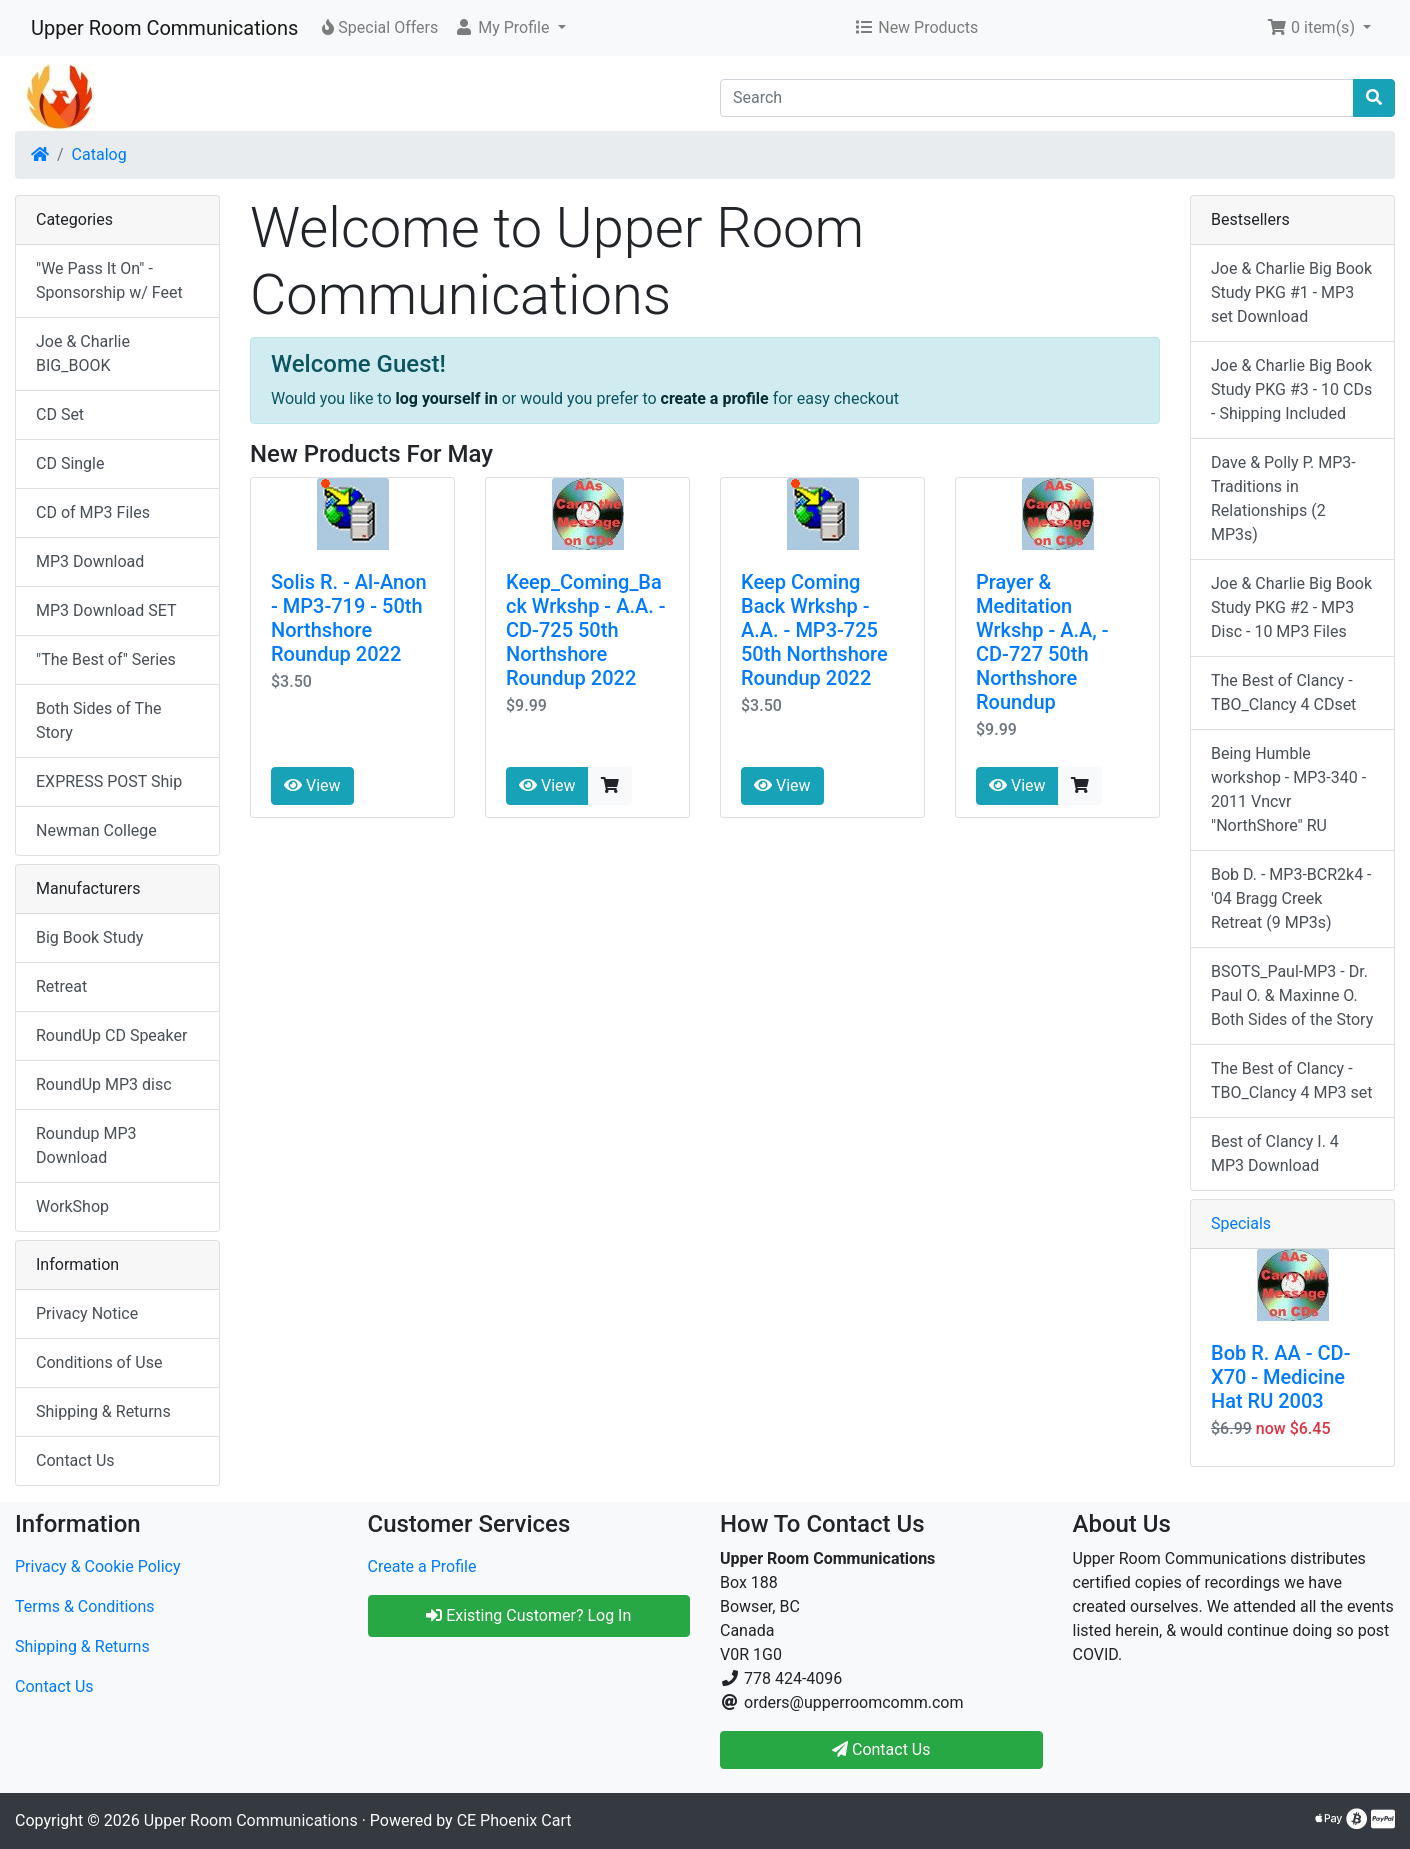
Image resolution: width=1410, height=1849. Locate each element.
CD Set (60, 414)
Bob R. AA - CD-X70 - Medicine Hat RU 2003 (1280, 1377)
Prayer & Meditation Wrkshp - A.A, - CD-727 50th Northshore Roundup (1042, 642)
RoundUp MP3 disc (104, 1084)
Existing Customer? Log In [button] (528, 1615)
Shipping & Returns (103, 1411)
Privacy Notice (87, 1313)
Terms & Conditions (85, 1606)
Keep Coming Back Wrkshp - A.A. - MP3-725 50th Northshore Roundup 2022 (814, 630)
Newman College (96, 830)
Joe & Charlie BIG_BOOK (83, 353)
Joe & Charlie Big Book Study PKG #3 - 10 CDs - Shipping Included (1291, 389)
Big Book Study (89, 937)
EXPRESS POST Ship (109, 781)
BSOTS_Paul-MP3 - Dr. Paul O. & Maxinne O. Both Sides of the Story (1292, 995)
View (312, 785)
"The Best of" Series (106, 659)
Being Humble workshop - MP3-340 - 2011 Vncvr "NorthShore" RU (1288, 789)
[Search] (1037, 98)
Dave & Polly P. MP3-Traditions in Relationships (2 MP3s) (1283, 498)
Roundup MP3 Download (86, 1145)
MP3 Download (90, 561)
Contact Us (75, 1460)
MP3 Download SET (106, 610)
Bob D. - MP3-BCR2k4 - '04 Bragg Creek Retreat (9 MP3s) (1291, 898)
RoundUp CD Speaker (111, 1035)
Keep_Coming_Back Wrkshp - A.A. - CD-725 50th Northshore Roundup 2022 (586, 630)
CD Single (70, 463)
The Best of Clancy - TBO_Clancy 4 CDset (1283, 692)
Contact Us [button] (881, 1749)
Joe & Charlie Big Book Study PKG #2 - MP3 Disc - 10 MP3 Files (1291, 607)
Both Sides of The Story (98, 720)
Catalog (99, 154)
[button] (509, 28)
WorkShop (72, 1206)
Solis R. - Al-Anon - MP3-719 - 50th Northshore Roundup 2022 (349, 618)
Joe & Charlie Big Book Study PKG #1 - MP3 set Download (1291, 292)
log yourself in (447, 398)
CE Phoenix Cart (514, 1820)
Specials (1241, 1223)
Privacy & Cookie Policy (98, 1566)
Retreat (61, 986)
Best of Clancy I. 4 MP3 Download (1275, 1153)
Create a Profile (422, 1566)
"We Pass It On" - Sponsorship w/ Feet (109, 280)
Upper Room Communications (164, 28)
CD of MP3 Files (93, 512)
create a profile (715, 398)
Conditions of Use (99, 1362)
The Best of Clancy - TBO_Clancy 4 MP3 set (1291, 1080)
